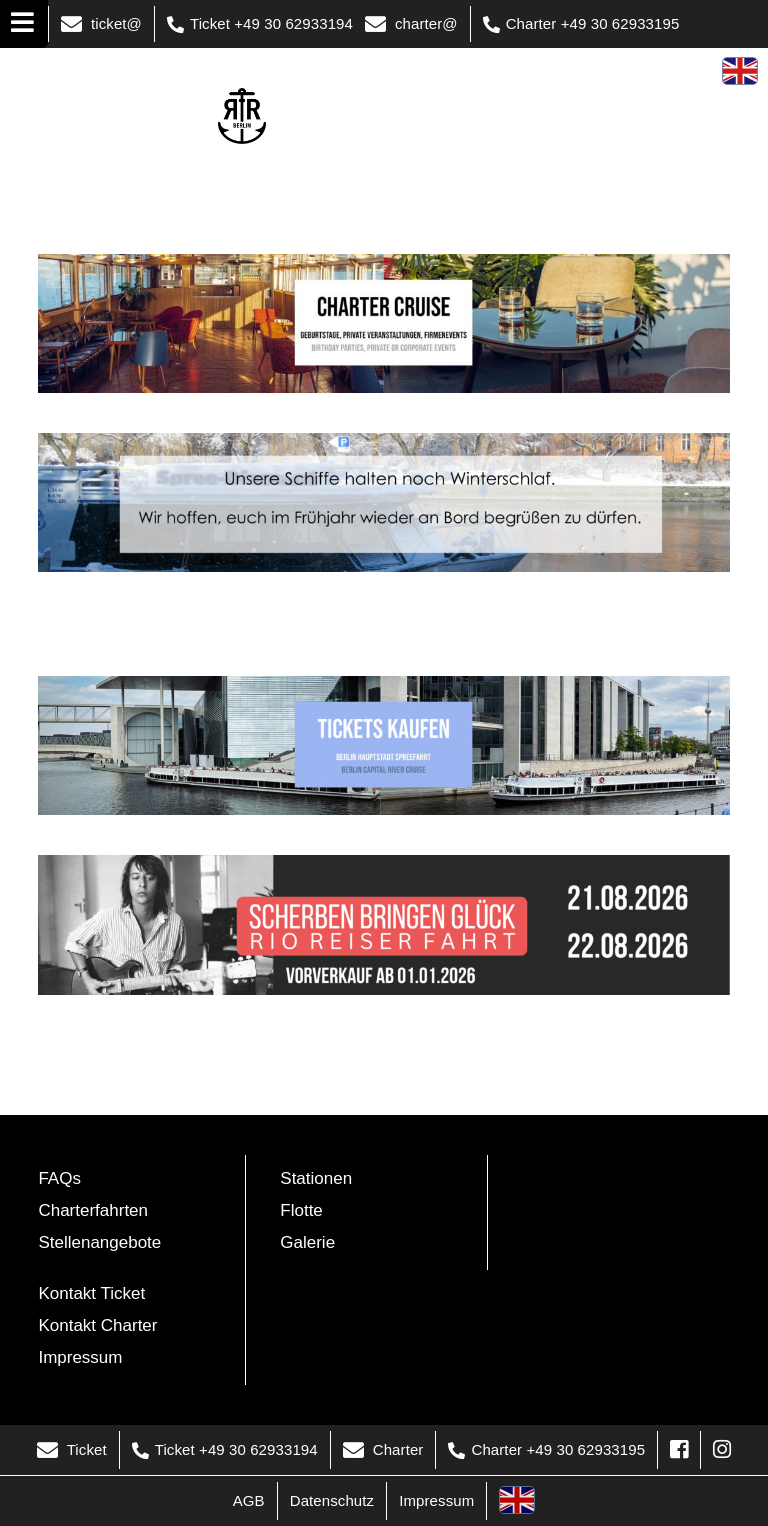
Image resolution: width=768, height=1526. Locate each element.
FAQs (59, 1178)
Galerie (307, 1242)
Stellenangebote (99, 1242)
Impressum (80, 1357)
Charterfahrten (93, 1210)
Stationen (316, 1178)
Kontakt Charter (97, 1325)
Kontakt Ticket (91, 1293)
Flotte (301, 1210)
